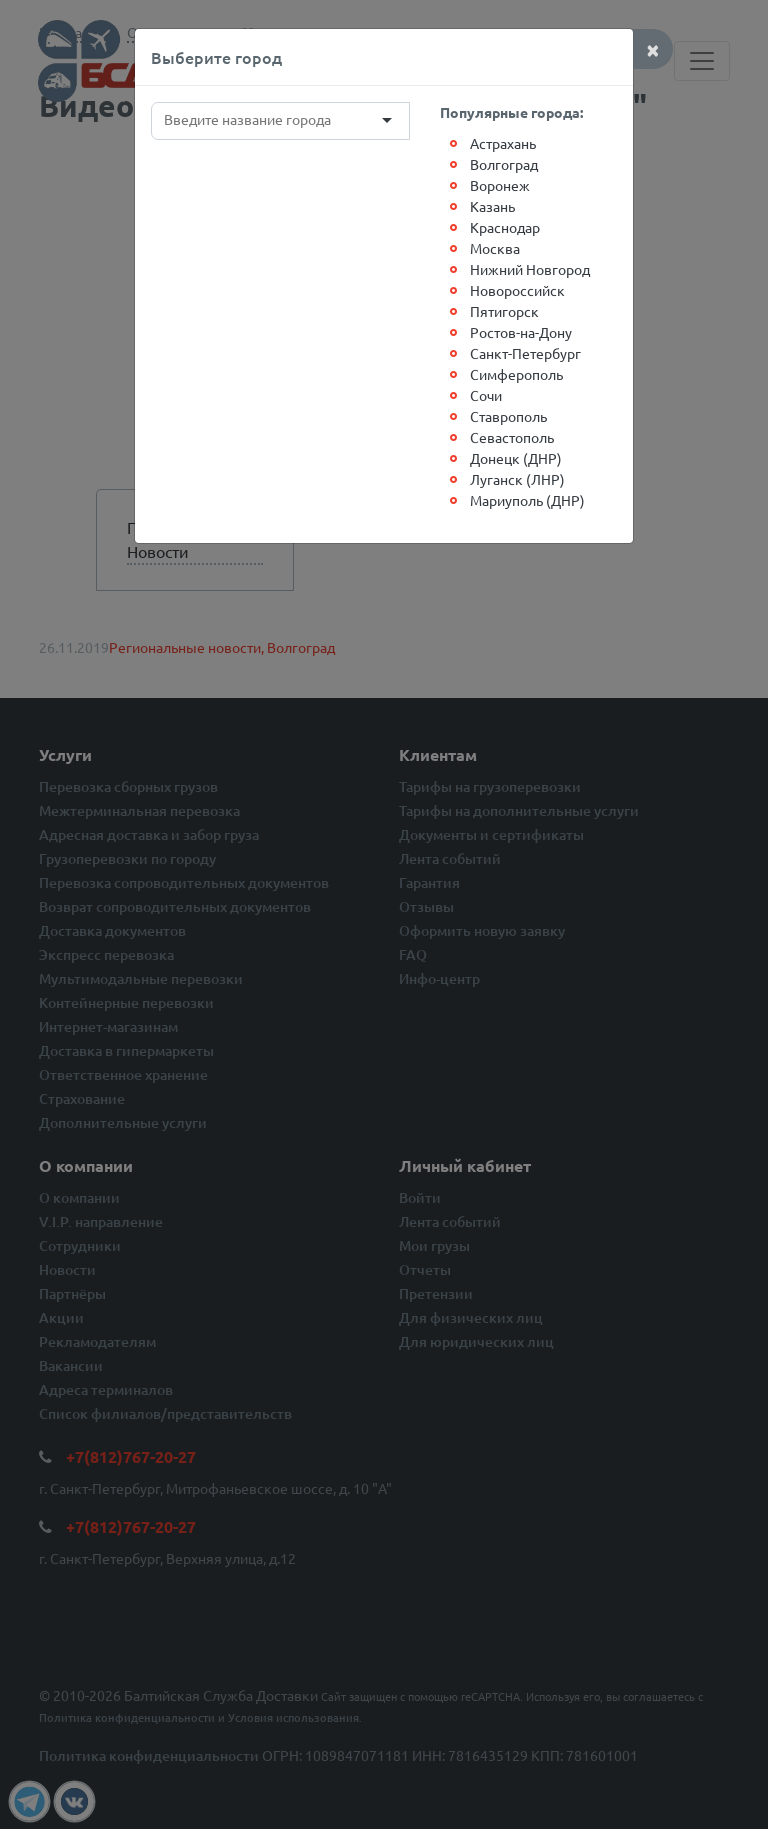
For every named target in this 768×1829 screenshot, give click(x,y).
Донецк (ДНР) (516, 458)
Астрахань (503, 143)
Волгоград (504, 164)
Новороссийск (517, 290)
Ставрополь (508, 416)
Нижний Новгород (530, 269)
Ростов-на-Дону (521, 332)
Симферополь (516, 374)
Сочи (486, 395)
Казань (492, 206)
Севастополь (512, 437)
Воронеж (500, 185)
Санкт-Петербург (525, 353)
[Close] (653, 49)
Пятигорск (504, 311)
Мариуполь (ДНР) (527, 500)
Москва (495, 248)
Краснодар (505, 227)
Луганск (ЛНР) (517, 479)
